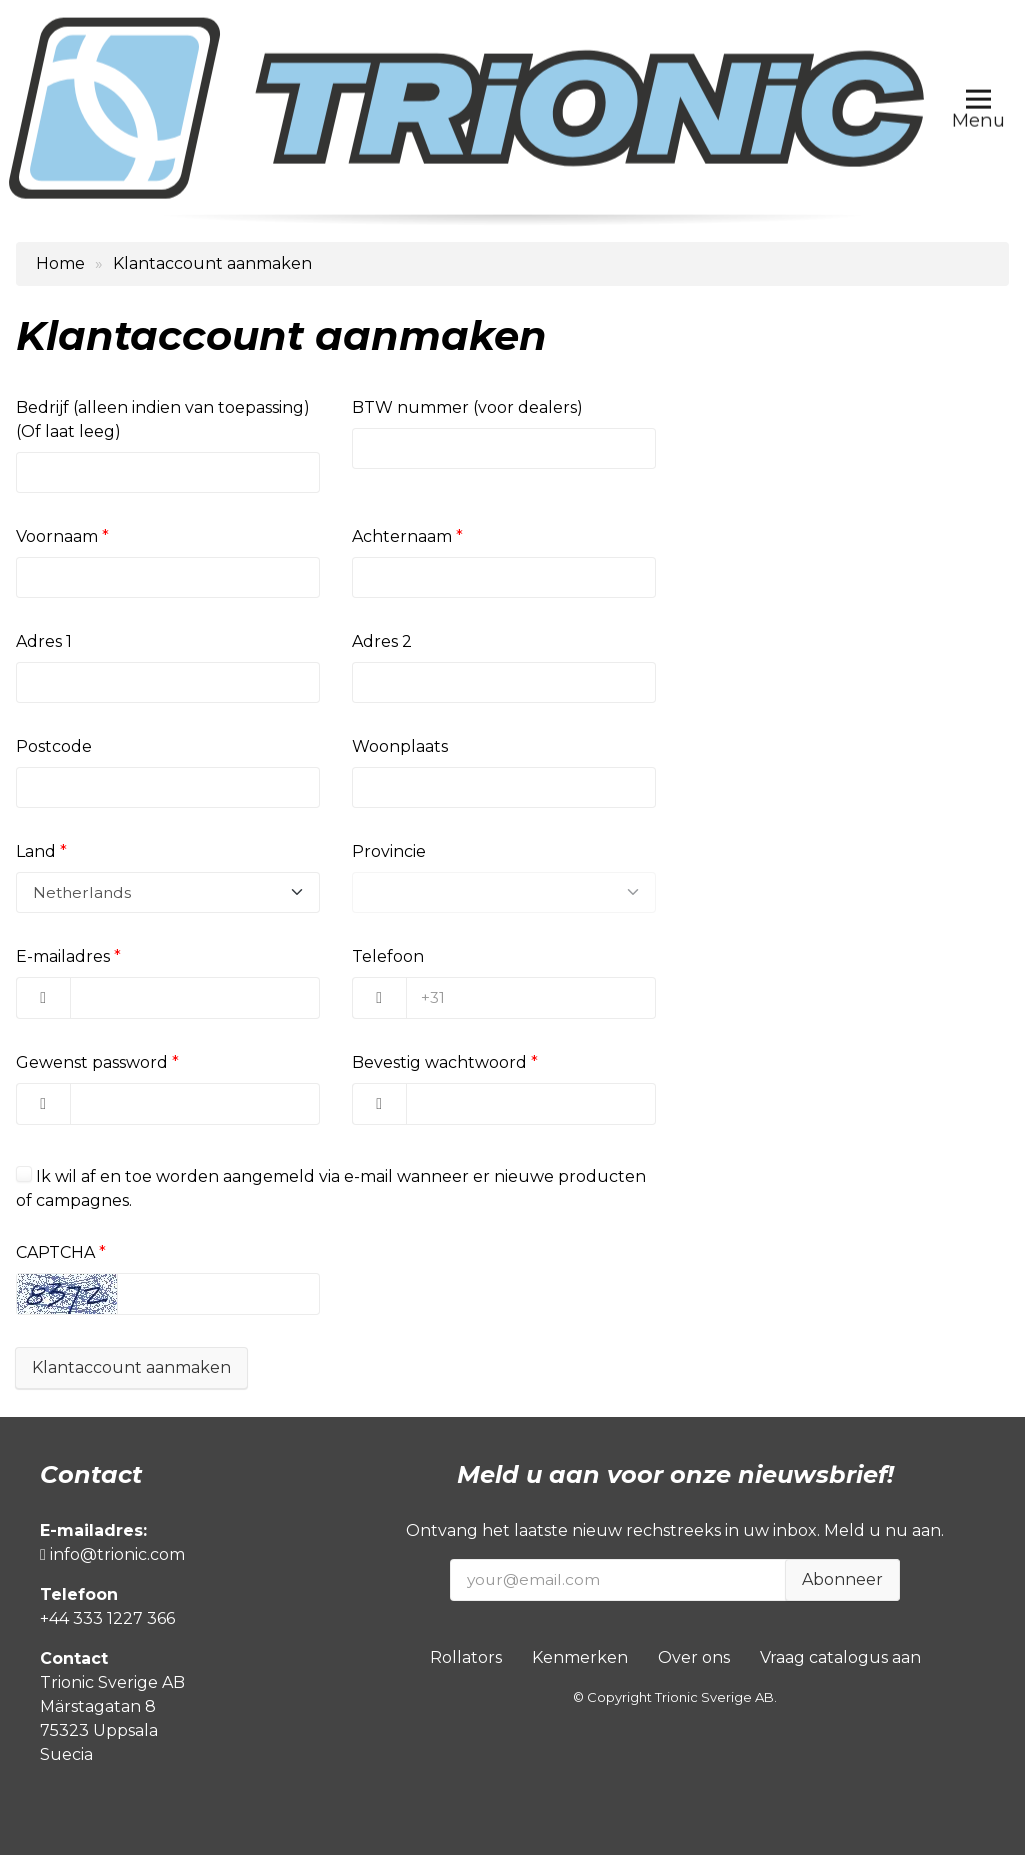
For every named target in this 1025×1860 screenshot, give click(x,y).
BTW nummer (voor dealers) (467, 407)
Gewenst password (92, 1067)
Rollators (466, 1662)
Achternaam (402, 537)
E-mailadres (63, 961)
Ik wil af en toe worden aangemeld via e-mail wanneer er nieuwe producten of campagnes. (331, 1193)
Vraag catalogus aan (840, 1662)
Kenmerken (580, 1662)
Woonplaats (400, 749)
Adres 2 (382, 643)
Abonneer (842, 1584)
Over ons (694, 1662)
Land (36, 855)
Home (60, 263)
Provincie (389, 855)
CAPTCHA (55, 1257)
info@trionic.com (112, 1559)
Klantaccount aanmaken (131, 1372)
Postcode (54, 749)
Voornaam (57, 537)
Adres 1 (44, 643)
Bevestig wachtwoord (439, 1067)
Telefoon (388, 961)
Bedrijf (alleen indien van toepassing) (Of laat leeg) (163, 419)
